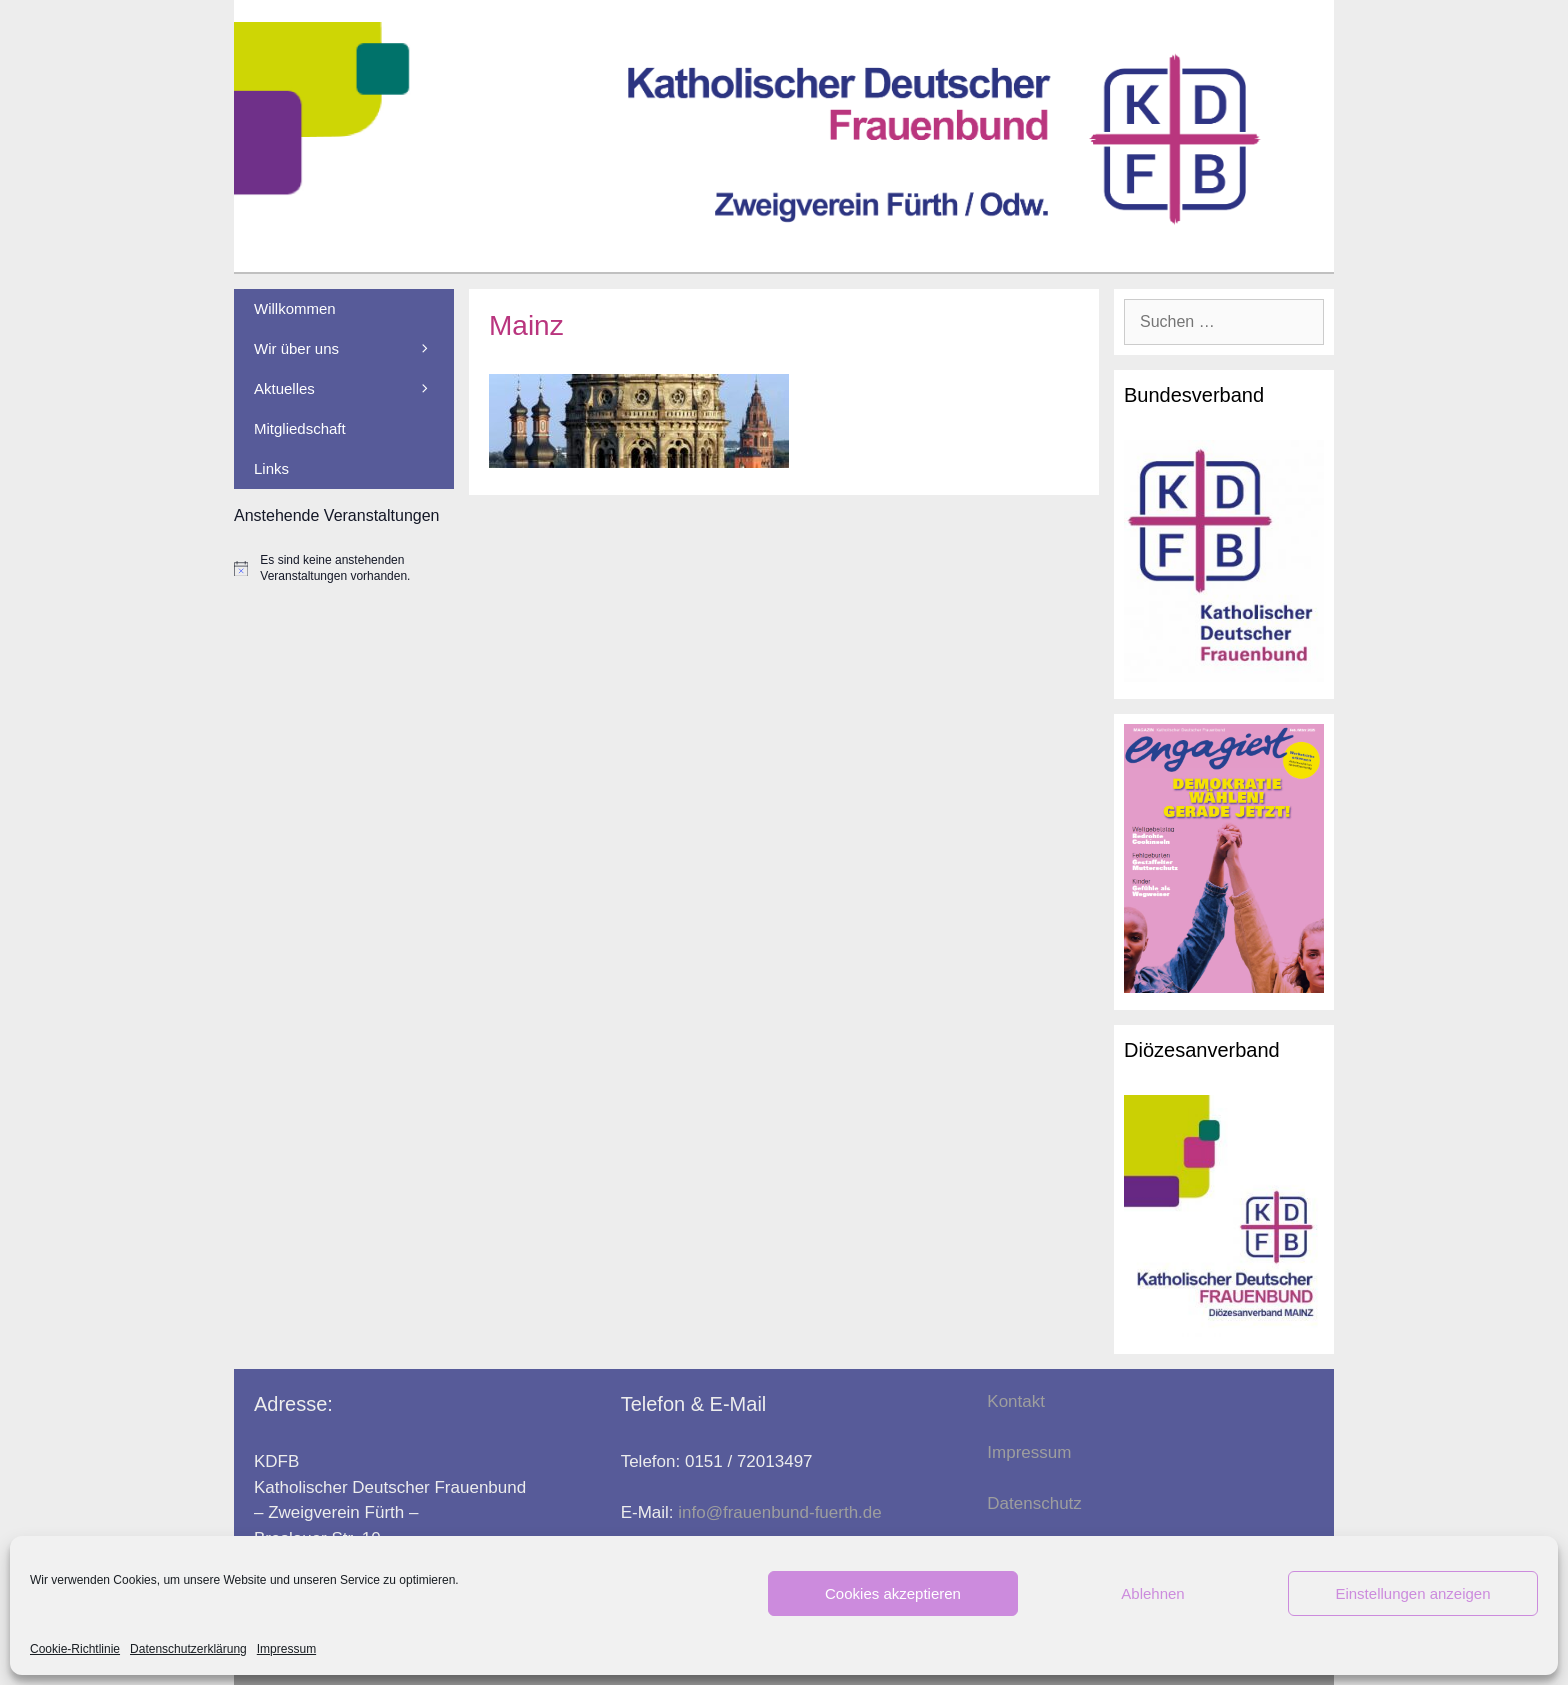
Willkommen (295, 308)
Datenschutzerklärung (188, 1649)
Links (271, 468)
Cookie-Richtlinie (75, 1649)
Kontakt (1016, 1401)
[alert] (344, 568)
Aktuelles (354, 389)
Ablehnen (1152, 1593)
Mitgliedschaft (300, 428)
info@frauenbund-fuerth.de (779, 1512)
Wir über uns (354, 349)
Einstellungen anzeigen (1412, 1593)
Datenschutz (1034, 1503)
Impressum (286, 1649)
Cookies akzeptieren (893, 1593)
